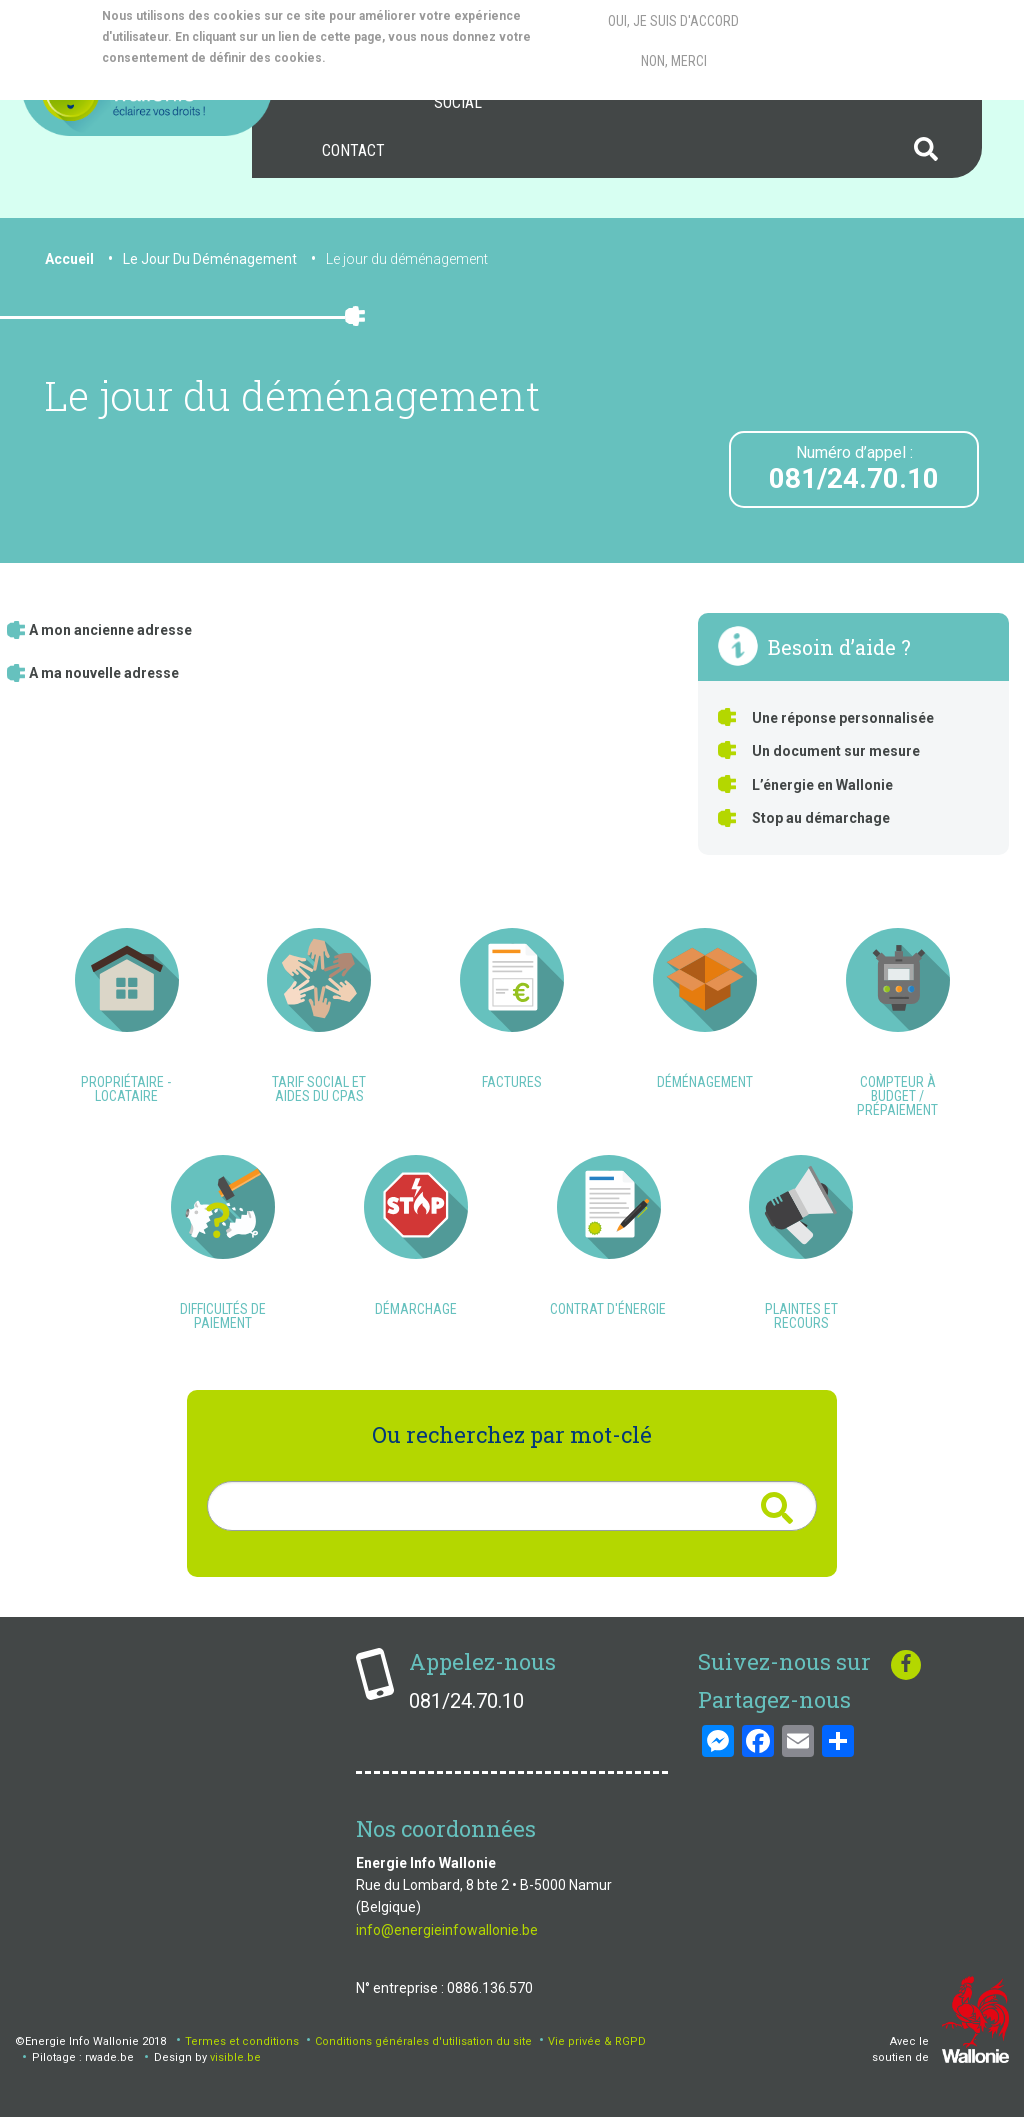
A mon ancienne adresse (110, 630)
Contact (353, 150)
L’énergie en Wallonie (822, 785)
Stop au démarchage (821, 818)
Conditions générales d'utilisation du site (423, 2041)
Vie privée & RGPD (597, 2041)
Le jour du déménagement (407, 259)
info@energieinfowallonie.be (447, 1930)
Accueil (69, 259)
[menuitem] (353, 151)
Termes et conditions (242, 2041)
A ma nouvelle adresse (104, 673)
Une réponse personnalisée (843, 718)
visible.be (235, 2057)
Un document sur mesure (836, 751)
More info (409, 53)
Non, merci (674, 56)
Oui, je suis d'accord (673, 16)
